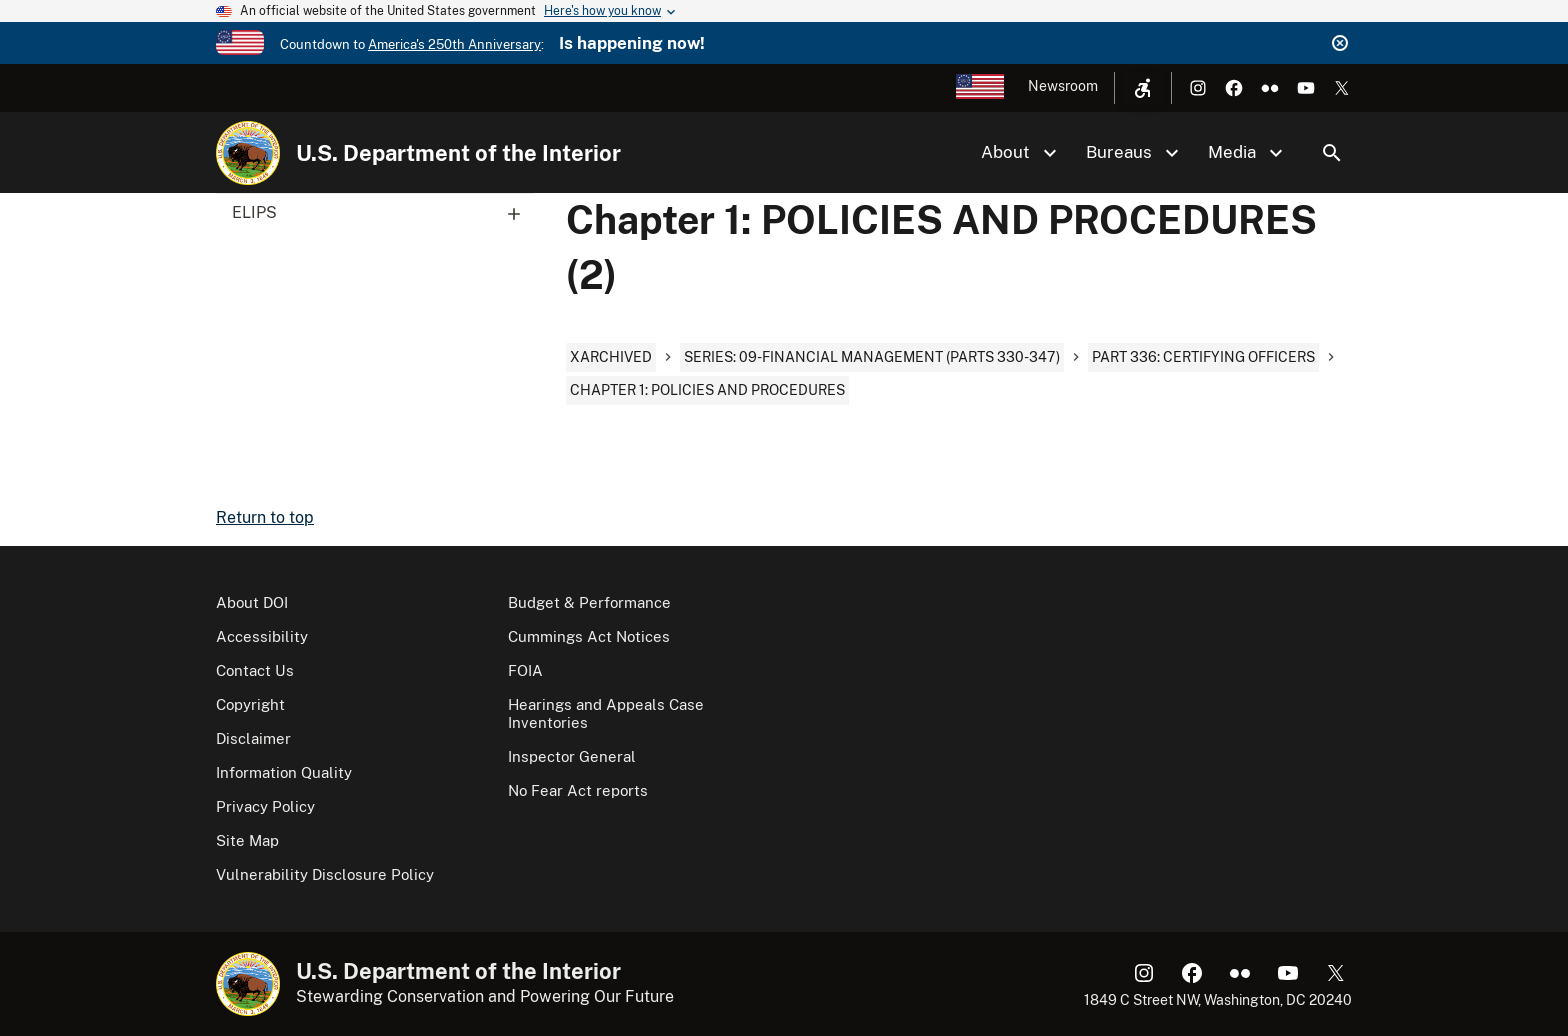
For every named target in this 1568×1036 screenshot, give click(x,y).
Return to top (265, 517)
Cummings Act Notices (589, 636)
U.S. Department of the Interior (458, 153)
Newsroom (1063, 86)
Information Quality (284, 772)
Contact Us (255, 670)
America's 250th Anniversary (454, 44)
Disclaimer (253, 738)
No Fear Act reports (578, 790)
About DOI (252, 602)
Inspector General (572, 756)
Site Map (247, 840)
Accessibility (262, 636)
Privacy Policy (265, 806)
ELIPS (383, 213)
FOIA (525, 670)
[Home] (248, 153)
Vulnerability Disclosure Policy (325, 874)
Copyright (250, 704)
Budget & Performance (589, 602)
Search (1332, 153)
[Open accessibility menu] (1143, 88)
